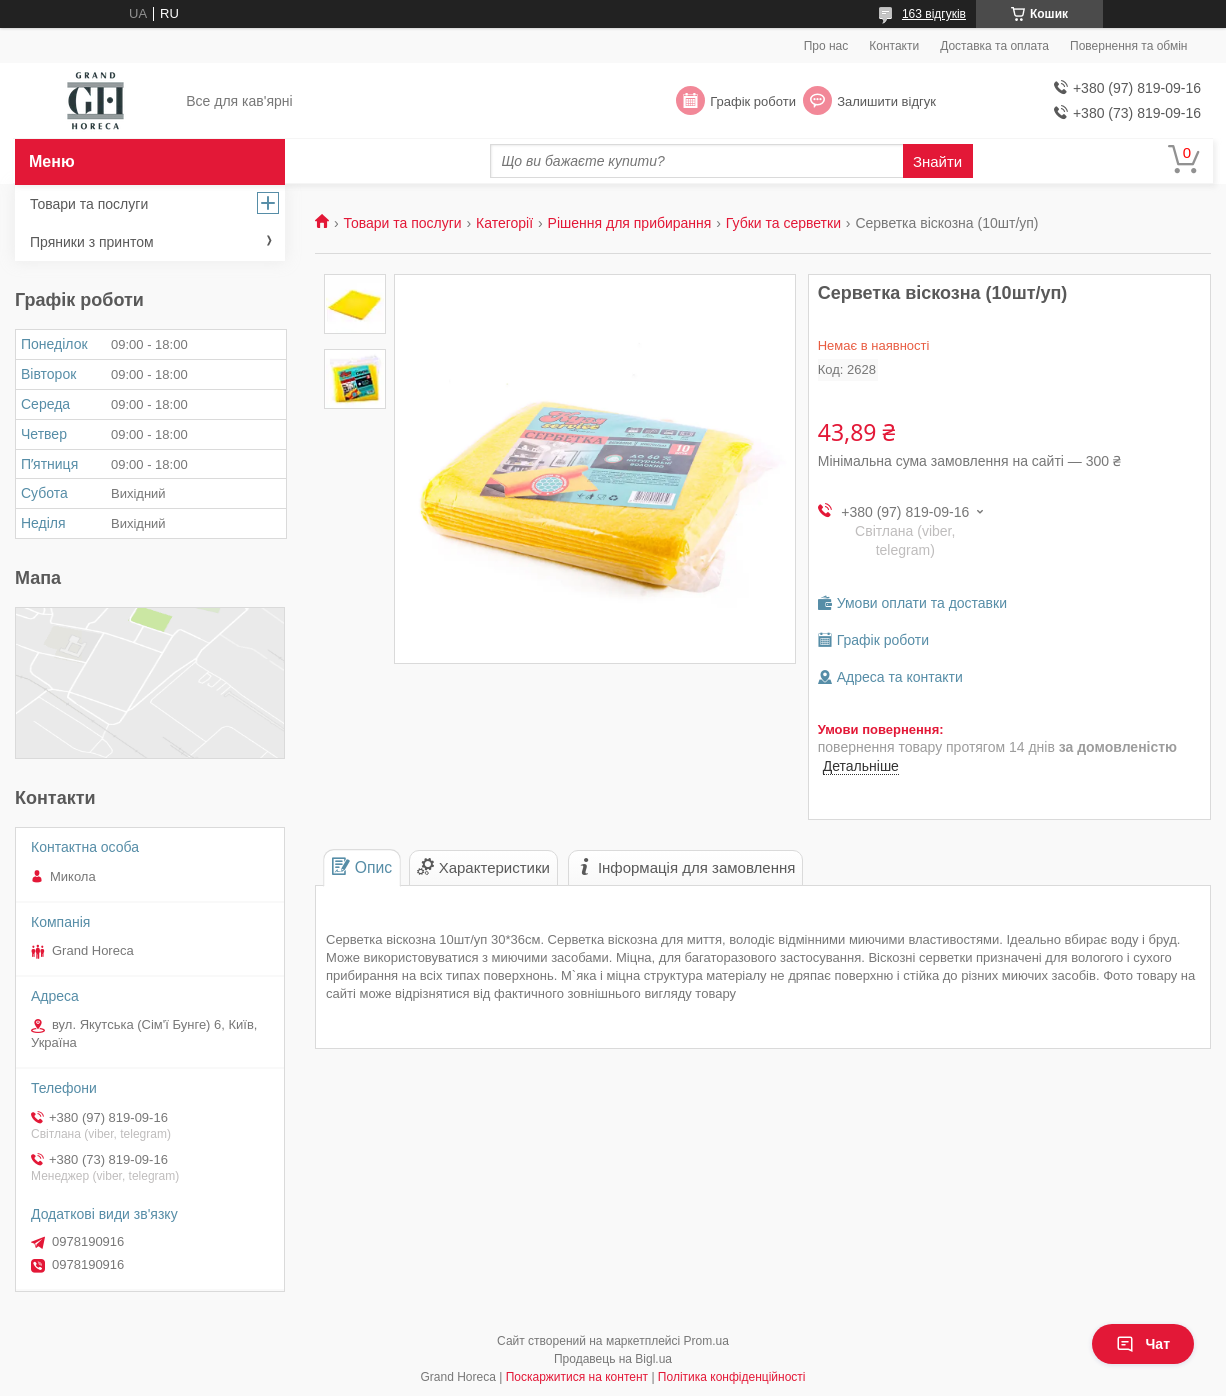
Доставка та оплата (994, 46)
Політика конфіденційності (732, 1377)
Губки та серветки (783, 223)
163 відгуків (934, 14)
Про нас (826, 46)
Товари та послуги (402, 223)
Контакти (894, 46)
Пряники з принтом (92, 242)
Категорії (504, 223)
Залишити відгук (886, 101)
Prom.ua (706, 1341)
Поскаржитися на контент (577, 1377)
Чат (1143, 1344)
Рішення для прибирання (630, 223)
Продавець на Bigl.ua (613, 1359)
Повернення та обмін (1128, 46)
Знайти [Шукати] (937, 161)
